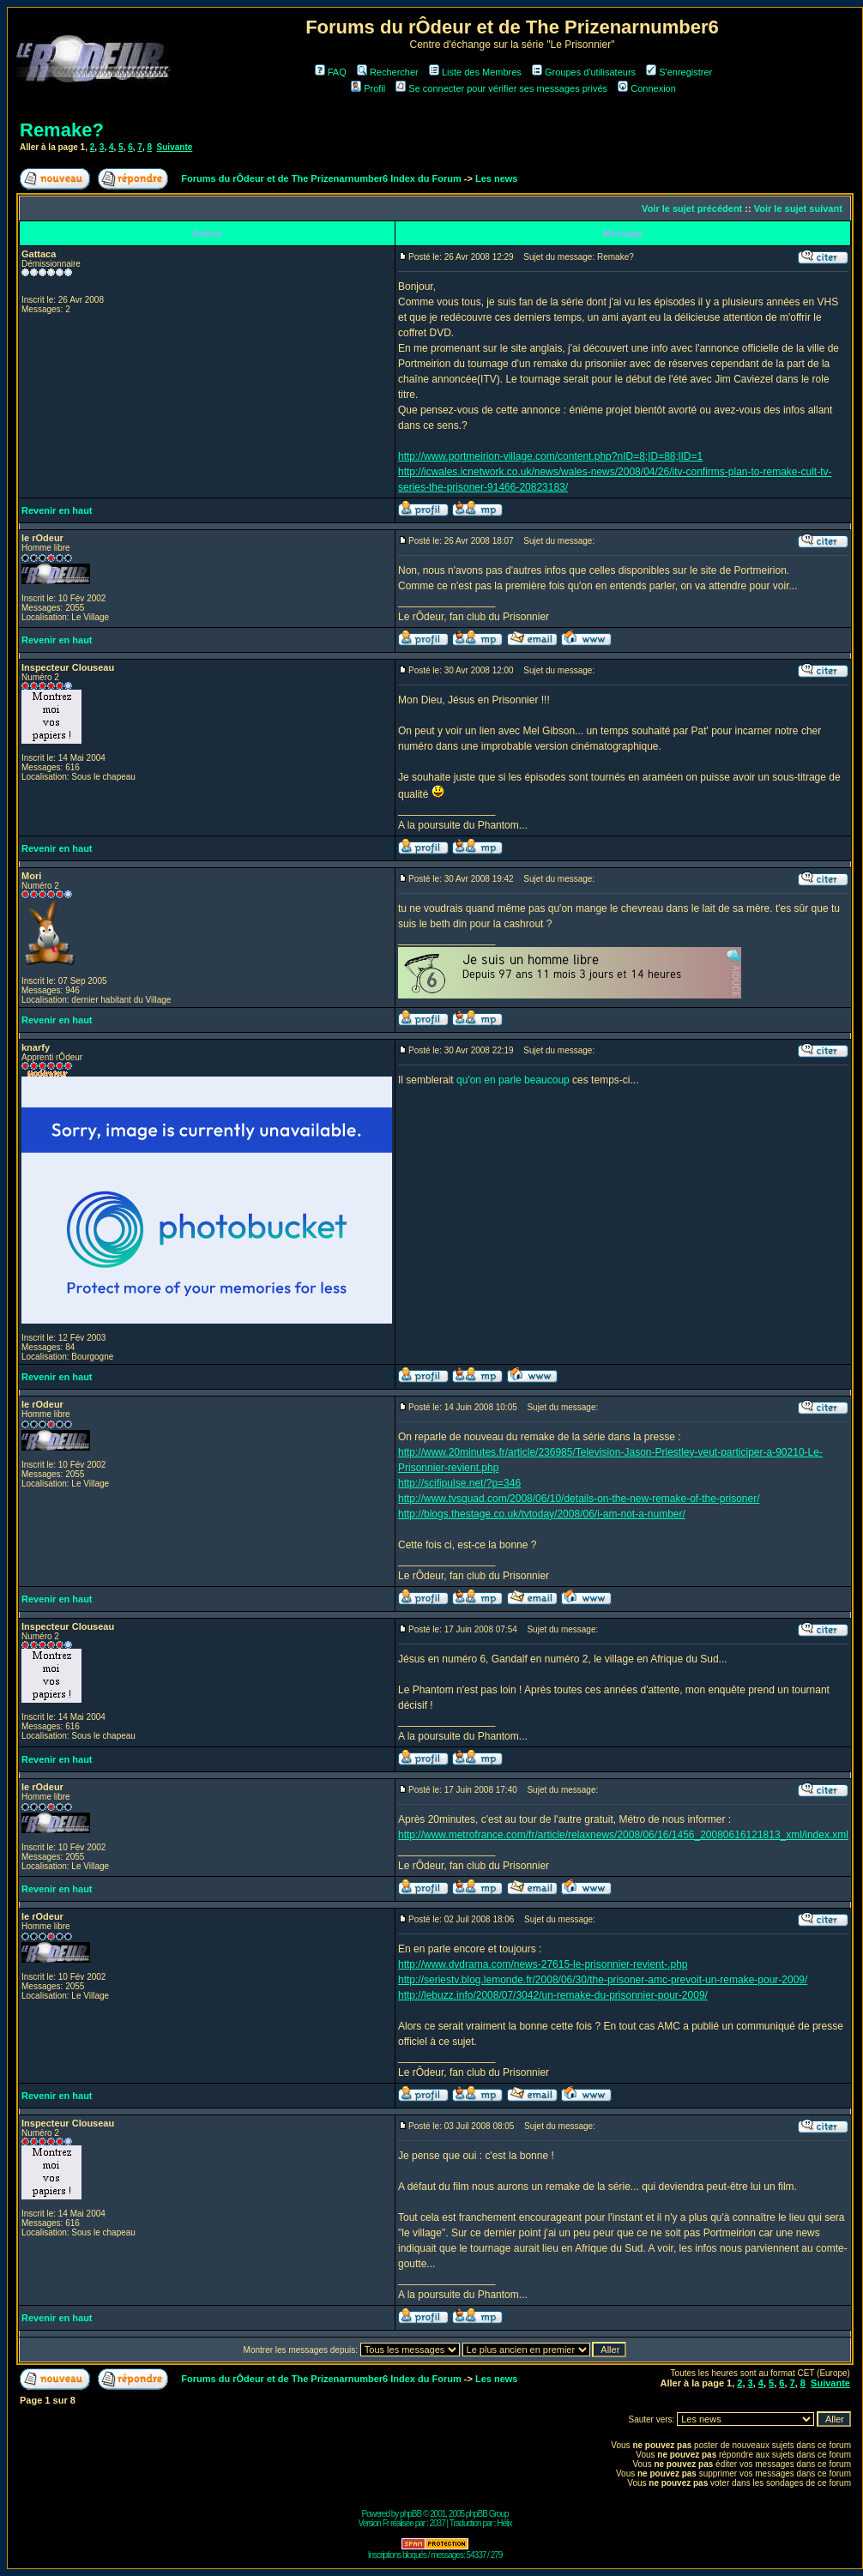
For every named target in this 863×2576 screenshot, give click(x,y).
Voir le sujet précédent (692, 208)
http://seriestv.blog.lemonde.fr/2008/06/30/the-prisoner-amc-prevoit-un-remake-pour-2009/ (602, 1980)
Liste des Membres (475, 72)
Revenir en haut (57, 510)
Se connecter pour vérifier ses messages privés (501, 88)
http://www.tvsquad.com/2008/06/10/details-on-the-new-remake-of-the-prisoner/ (579, 1499)
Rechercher (388, 72)
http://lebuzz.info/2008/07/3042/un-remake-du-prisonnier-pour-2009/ (553, 1995)
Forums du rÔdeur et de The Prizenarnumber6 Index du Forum (321, 178)
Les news (496, 178)
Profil (368, 88)
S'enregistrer (679, 72)
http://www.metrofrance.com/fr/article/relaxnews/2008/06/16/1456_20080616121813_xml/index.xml (623, 1835)
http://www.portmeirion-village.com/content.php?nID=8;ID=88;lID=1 (550, 456)
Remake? (62, 130)
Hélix (504, 2523)
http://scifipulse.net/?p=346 (459, 1483)
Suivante (175, 147)
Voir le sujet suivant (798, 208)
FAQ (331, 72)
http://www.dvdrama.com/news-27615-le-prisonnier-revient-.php (542, 1964)
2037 (437, 2523)
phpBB (410, 2514)
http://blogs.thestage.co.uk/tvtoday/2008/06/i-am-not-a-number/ (541, 1514)
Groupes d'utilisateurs (584, 72)
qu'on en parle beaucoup (513, 1080)
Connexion (647, 88)
